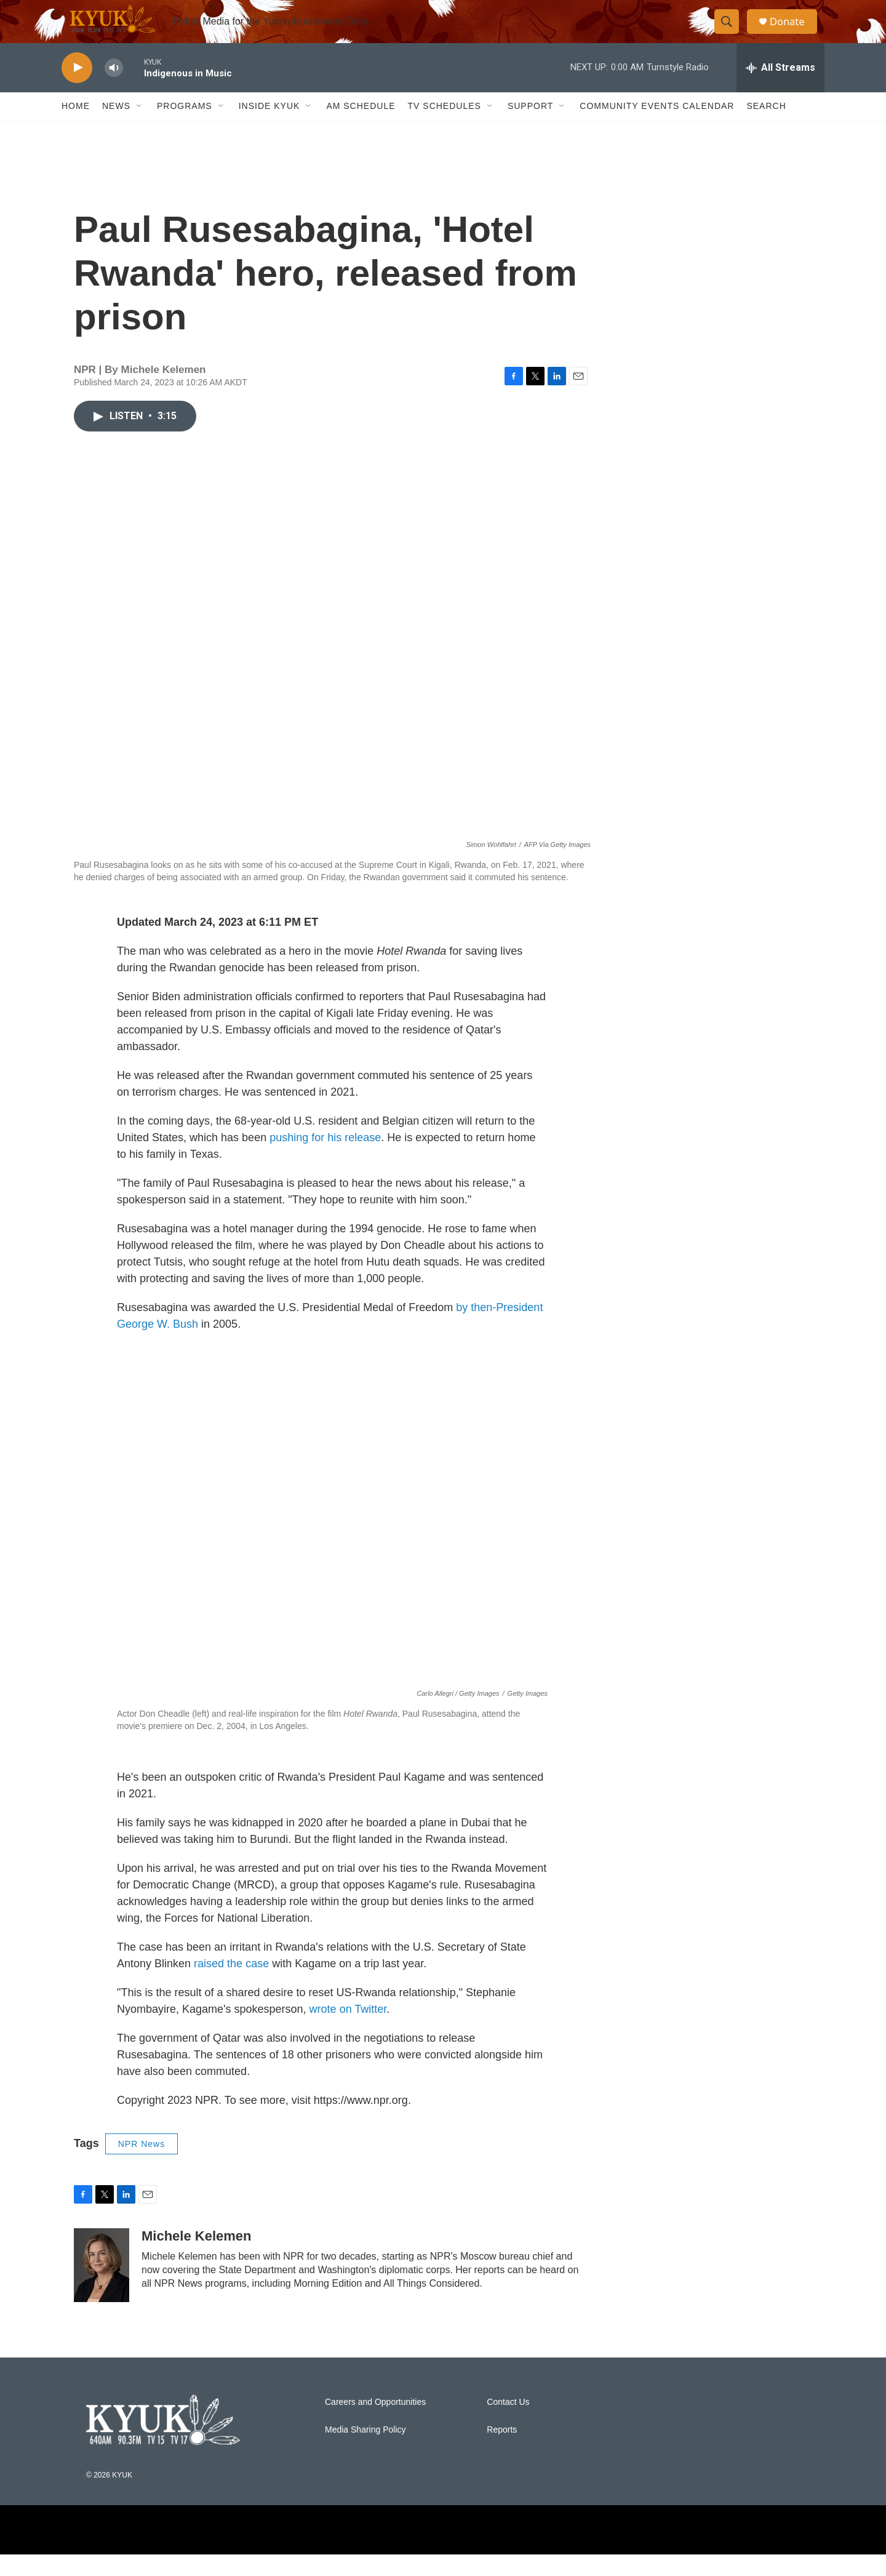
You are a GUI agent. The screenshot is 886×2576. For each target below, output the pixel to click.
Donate (793, 32)
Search (766, 128)
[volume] (113, 89)
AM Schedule (360, 128)
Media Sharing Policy (365, 2452)
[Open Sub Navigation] (140, 128)
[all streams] (780, 89)
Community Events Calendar (657, 128)
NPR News (141, 2165)
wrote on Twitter (348, 2030)
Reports (502, 2452)
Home (76, 128)
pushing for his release (325, 1159)
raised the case (231, 1985)
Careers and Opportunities (375, 2424)
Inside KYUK (269, 128)
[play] (77, 89)
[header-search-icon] (731, 32)
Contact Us (508, 2424)
